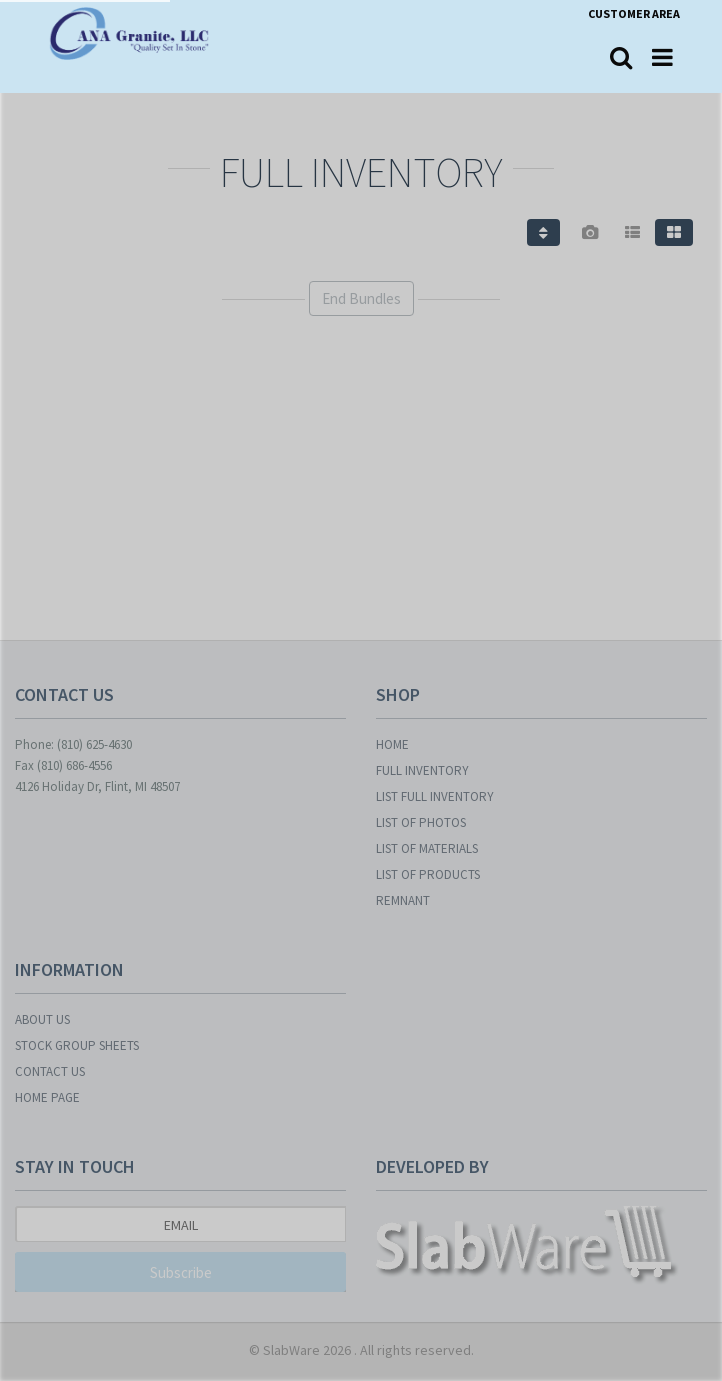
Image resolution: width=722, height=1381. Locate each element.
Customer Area (634, 13)
